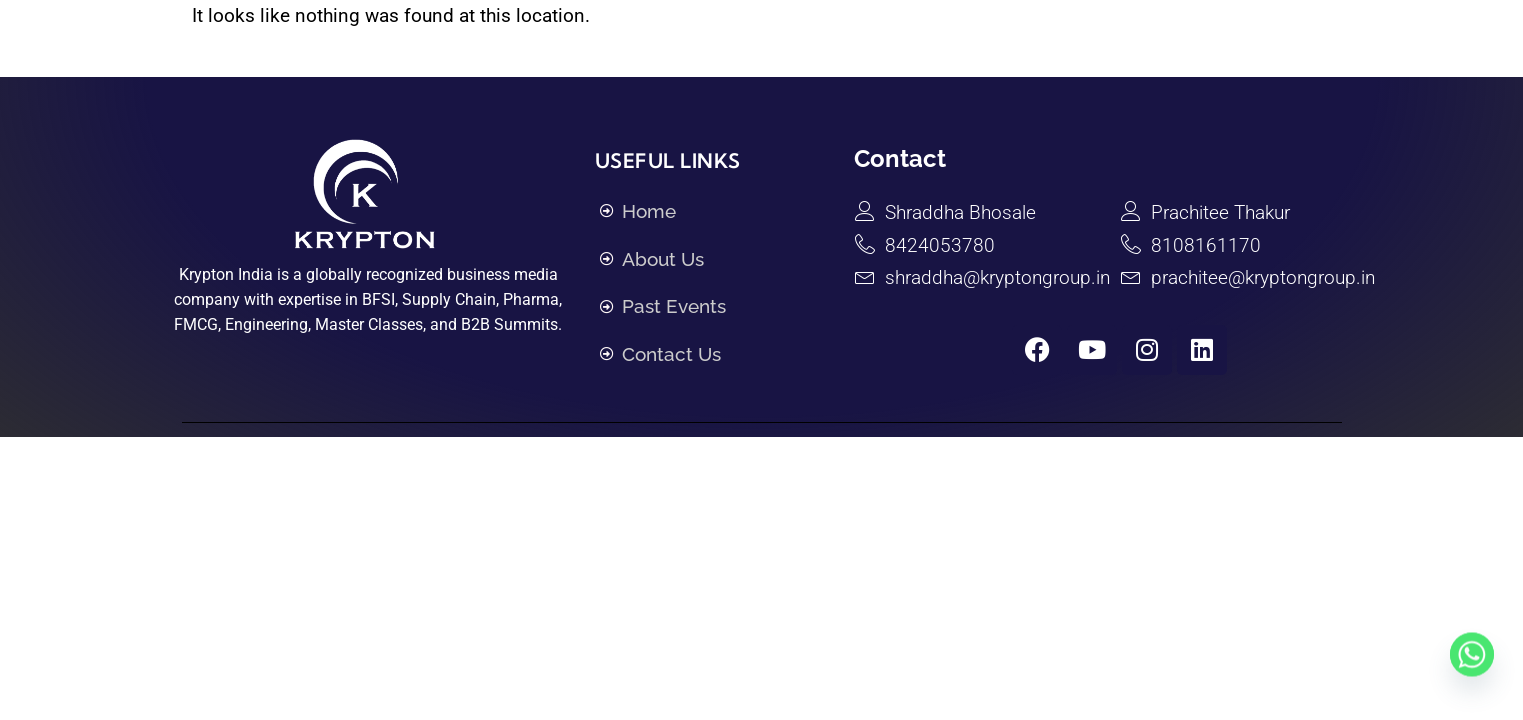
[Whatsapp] (1472, 673)
